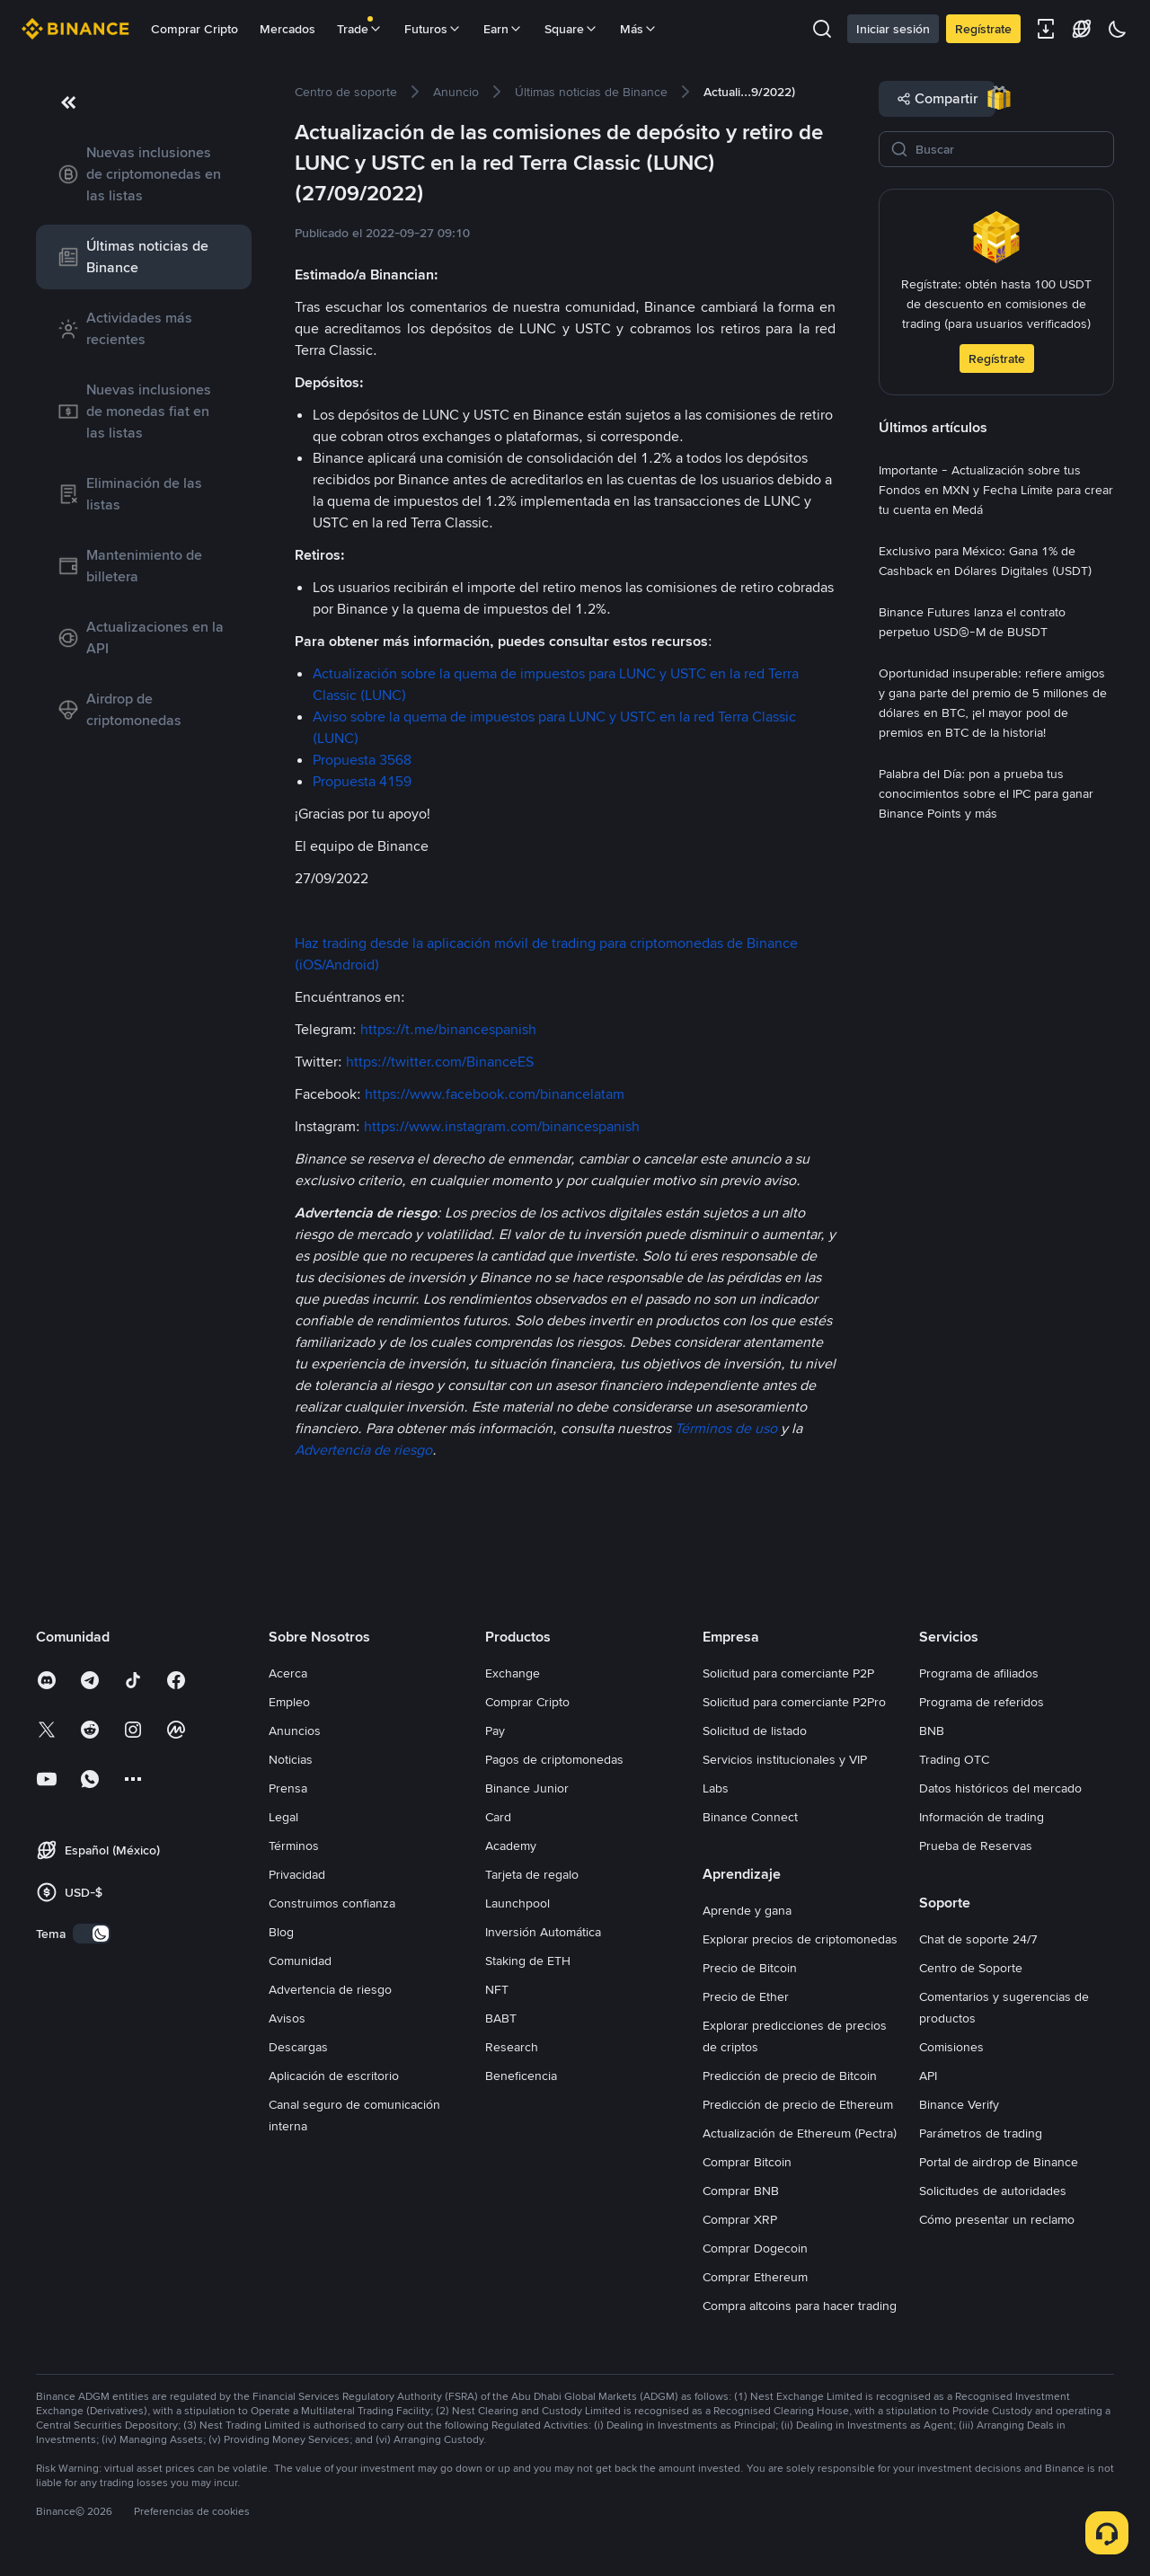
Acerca (288, 1673)
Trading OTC (954, 1759)
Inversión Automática (543, 1932)
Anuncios (295, 1730)
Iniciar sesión (893, 29)
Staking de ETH (528, 1960)
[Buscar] (1009, 149)
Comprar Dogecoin (755, 2248)
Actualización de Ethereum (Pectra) (800, 2133)
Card (498, 1817)
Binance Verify (959, 2104)
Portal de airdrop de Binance (998, 2162)
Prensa (288, 1788)
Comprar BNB (741, 2190)
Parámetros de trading (980, 2133)
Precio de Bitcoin (750, 1968)
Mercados (287, 29)
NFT (497, 1989)
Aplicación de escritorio (334, 2075)
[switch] (92, 1933)
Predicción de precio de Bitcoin (790, 2075)
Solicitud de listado (755, 1730)
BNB (931, 1730)
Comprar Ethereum (755, 2277)
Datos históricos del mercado (1000, 1788)
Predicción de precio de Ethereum (798, 2104)
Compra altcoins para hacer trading (800, 2305)
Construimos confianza (332, 1903)
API (928, 2075)
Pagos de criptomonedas (554, 1759)
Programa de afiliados (979, 1673)
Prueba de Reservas (975, 1845)
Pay (495, 1730)
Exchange (512, 1673)
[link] (144, 174)
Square (571, 29)
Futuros (433, 29)
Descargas (298, 2047)
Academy (510, 1845)
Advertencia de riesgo (330, 1989)
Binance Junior (527, 1788)
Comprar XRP (740, 2219)
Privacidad (297, 1874)
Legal (283, 1817)
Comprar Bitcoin (747, 2162)
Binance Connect (750, 1817)
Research (511, 2047)
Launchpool (517, 1903)
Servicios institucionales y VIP (785, 1759)
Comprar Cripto (194, 29)
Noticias (291, 1759)
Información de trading (981, 1817)
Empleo (289, 1702)
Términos (294, 1845)
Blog (281, 1932)
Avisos (287, 2018)
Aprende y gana (747, 1910)
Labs (716, 1788)
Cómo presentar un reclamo (997, 2219)
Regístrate (983, 29)
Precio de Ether (746, 1996)
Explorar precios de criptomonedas (800, 1939)
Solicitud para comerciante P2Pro (794, 1702)
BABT (501, 2018)
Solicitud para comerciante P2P (788, 1673)
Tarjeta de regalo (532, 1874)
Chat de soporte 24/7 (978, 1939)
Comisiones (951, 2047)
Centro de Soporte (970, 1968)
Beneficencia (521, 2075)
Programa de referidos (981, 1702)
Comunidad (300, 1960)
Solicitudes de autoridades (992, 2190)
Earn (503, 29)
